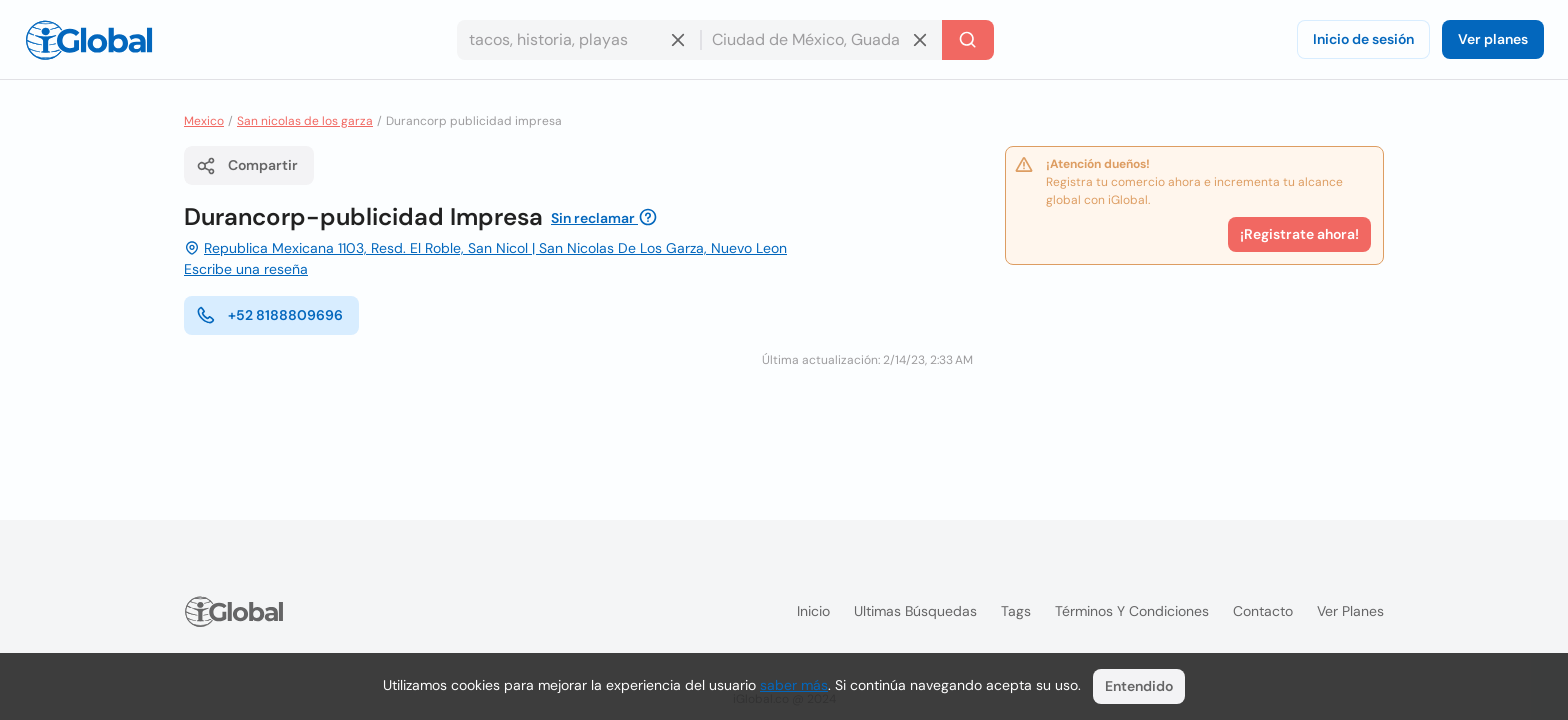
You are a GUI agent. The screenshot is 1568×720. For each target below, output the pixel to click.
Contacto (1263, 611)
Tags (1016, 611)
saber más (794, 685)
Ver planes (1493, 39)
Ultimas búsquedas (915, 611)
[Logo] (89, 40)
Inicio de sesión (1363, 39)
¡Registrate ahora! (1299, 234)
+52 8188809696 (269, 315)
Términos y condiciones (1132, 611)
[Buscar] (968, 40)
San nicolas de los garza (305, 121)
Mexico (204, 121)
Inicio (813, 611)
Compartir (247, 166)
